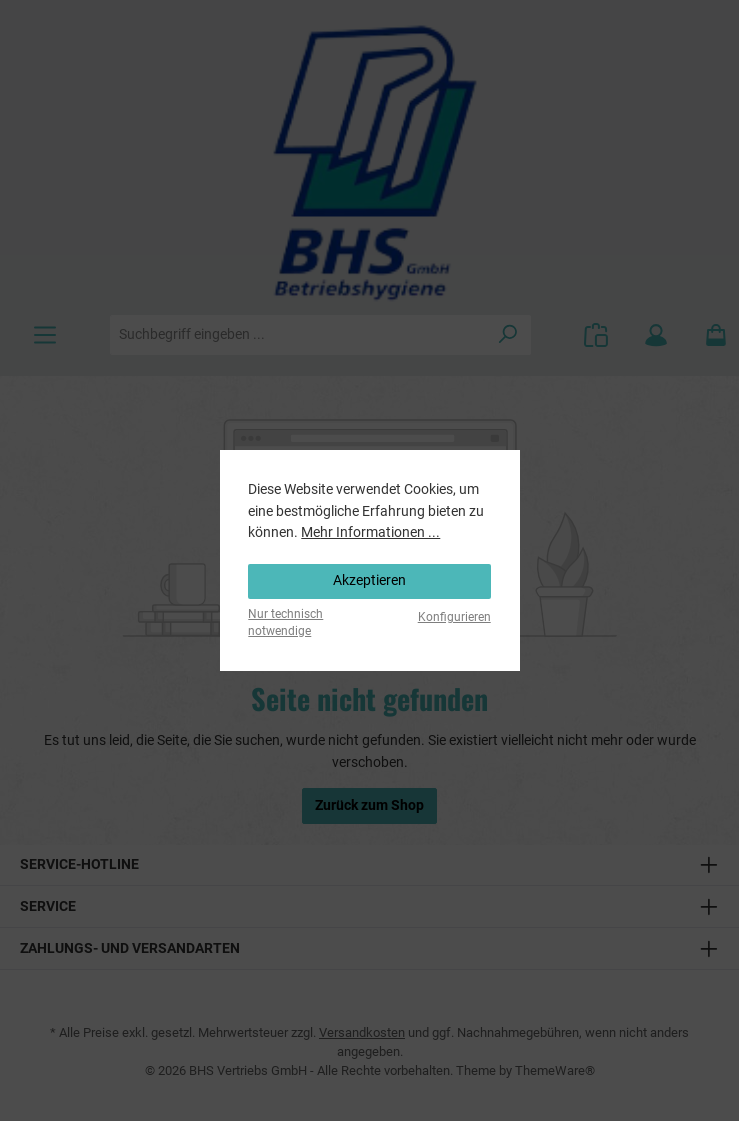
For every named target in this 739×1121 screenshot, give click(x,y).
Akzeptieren (369, 580)
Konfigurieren (454, 617)
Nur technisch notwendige (285, 622)
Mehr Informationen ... (370, 532)
